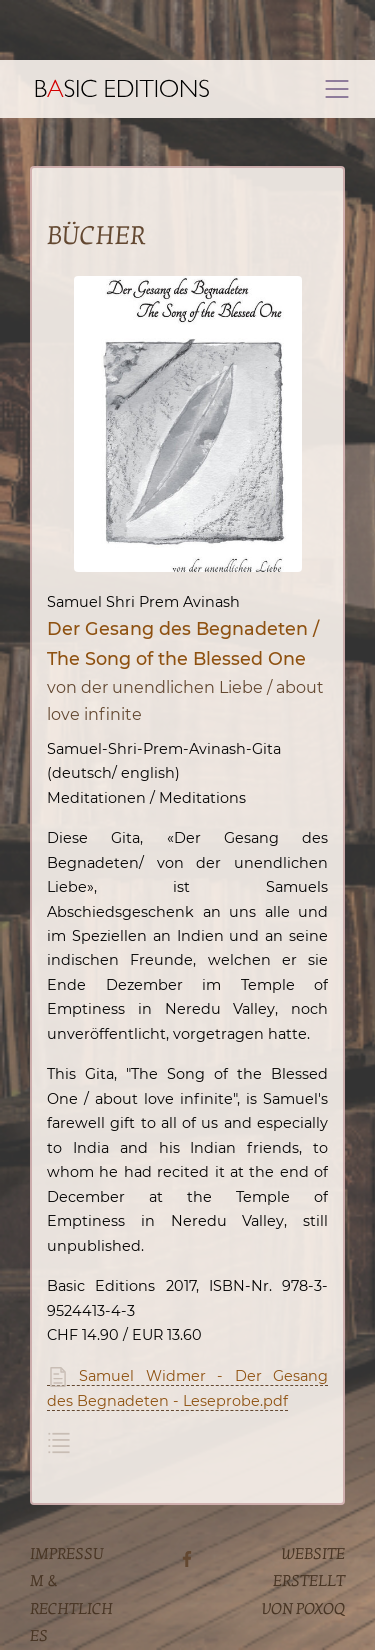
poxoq (320, 1609)
